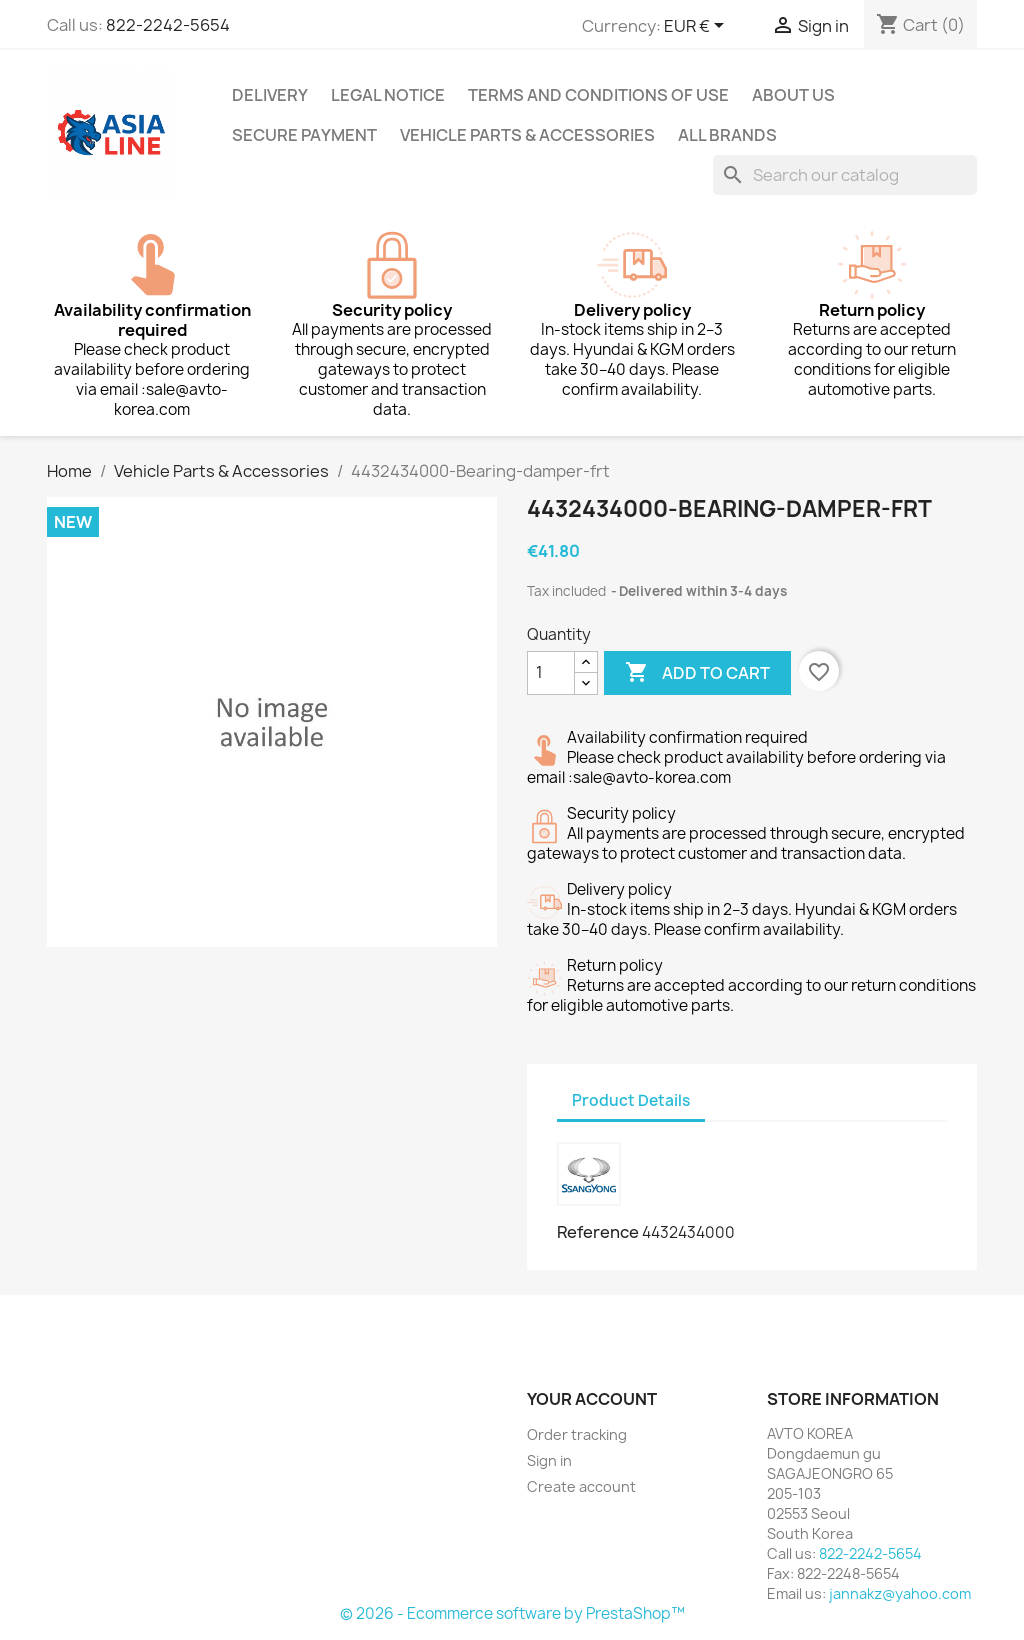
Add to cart (697, 673)
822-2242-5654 (168, 25)
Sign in (549, 1460)
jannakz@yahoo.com (900, 1593)
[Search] (845, 175)
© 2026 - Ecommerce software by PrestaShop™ (512, 1613)
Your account (592, 1399)
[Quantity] (551, 673)
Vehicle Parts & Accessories (527, 135)
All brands (727, 135)
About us (793, 95)
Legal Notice (388, 95)
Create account (581, 1486)
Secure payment (304, 135)
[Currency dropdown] (697, 27)
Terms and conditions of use (598, 95)
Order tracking (577, 1434)
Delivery (270, 95)
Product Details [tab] (631, 1100)
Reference (598, 1232)
